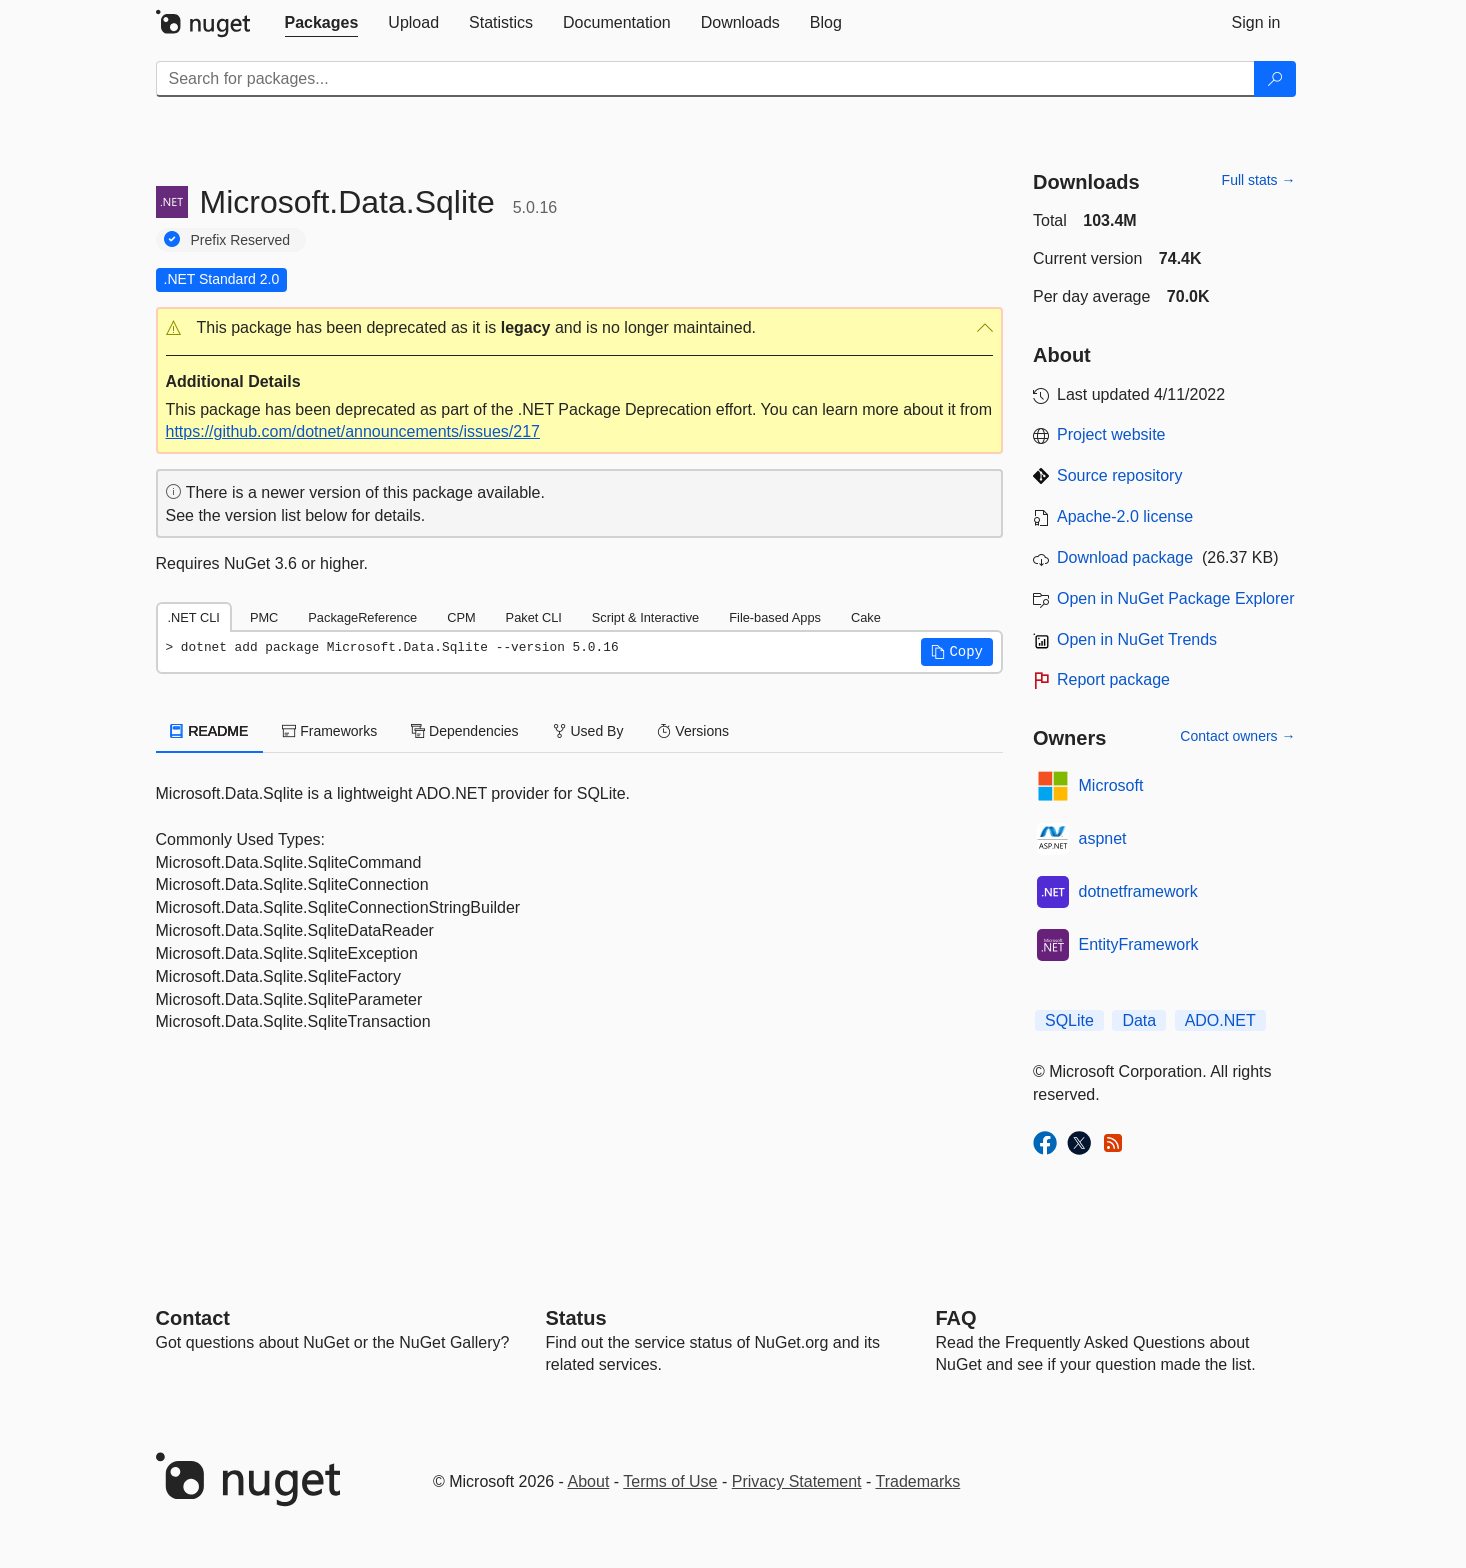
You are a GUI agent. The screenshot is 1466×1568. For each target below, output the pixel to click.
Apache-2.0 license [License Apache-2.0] (1125, 516)
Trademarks (918, 1481)
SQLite (1069, 1020)
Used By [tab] (588, 731)
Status (576, 1318)
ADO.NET (1220, 1020)
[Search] (1275, 79)
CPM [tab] (461, 617)
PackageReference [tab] (362, 617)
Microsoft (1111, 785)
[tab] (322, 23)
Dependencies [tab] (464, 731)
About (589, 1481)
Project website (1111, 434)
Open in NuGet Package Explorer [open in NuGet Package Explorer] (1175, 598)
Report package (1113, 679)
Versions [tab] (693, 731)
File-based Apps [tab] (775, 617)
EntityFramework (1139, 944)
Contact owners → (1237, 736)
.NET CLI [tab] (194, 617)
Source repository (1119, 475)
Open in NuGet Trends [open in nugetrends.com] (1137, 639)
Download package (1125, 557)
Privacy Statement (797, 1481)
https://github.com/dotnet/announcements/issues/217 (353, 431)
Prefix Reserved (241, 240)
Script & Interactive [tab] (645, 617)
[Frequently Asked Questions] (956, 1318)
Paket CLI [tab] (534, 617)
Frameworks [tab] (329, 731)
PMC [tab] (264, 617)
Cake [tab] (866, 617)
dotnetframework (1138, 891)
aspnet (1103, 838)
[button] (580, 328)
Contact (193, 1318)
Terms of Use (670, 1481)
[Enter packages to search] (705, 79)
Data (1139, 1020)
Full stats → (1259, 180)
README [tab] (210, 731)
